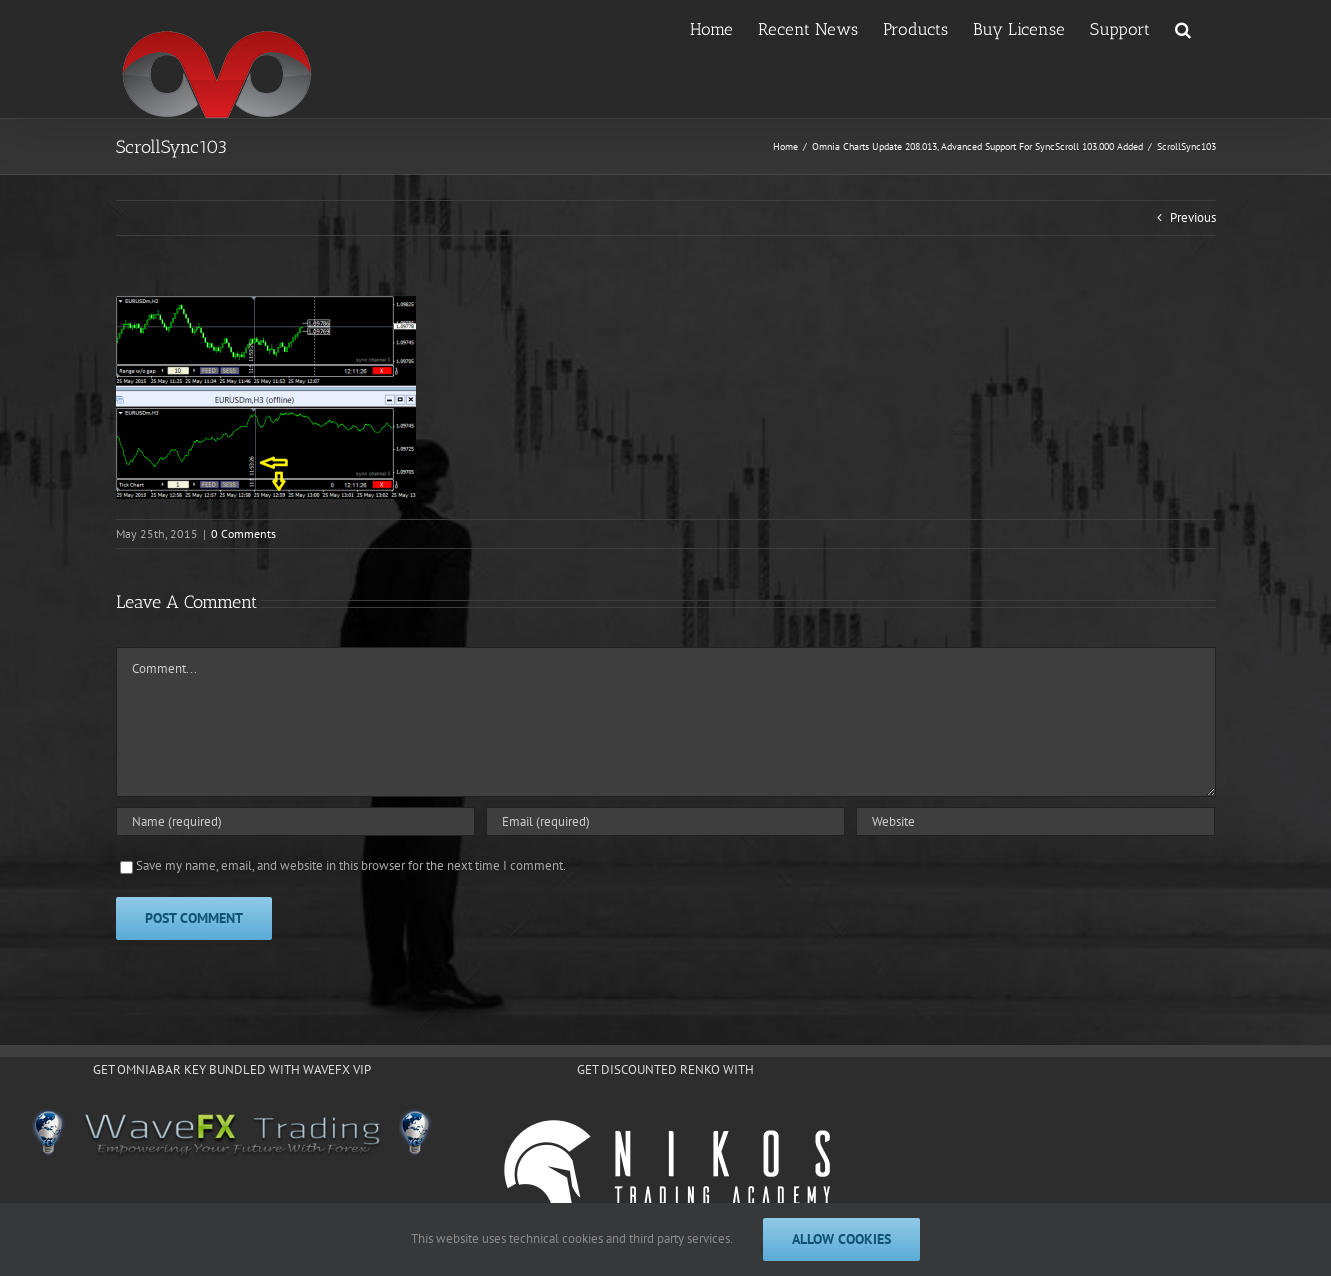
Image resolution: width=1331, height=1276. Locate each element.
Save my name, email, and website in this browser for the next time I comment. (351, 865)
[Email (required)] (665, 821)
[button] (1183, 28)
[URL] (1035, 821)
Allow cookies (841, 1239)
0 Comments (243, 533)
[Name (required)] (295, 821)
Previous (1193, 217)
